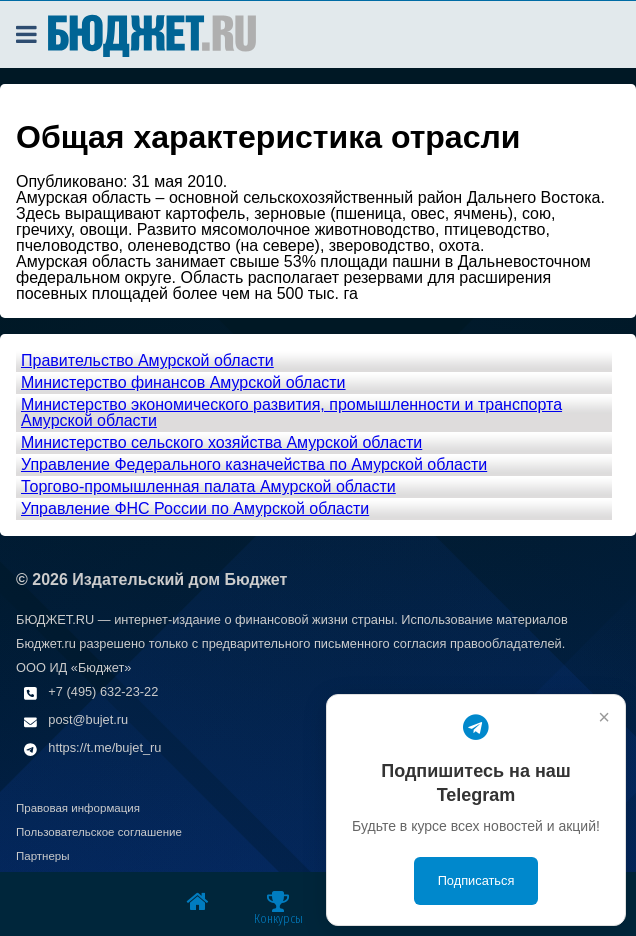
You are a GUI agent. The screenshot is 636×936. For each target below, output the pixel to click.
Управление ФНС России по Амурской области (195, 508)
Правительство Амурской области (147, 360)
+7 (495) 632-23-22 (103, 691)
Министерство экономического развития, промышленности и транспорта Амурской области (291, 412)
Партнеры (43, 856)
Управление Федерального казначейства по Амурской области (254, 464)
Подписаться (476, 880)
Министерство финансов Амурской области (183, 382)
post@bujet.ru (88, 719)
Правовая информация (78, 808)
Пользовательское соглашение (99, 832)
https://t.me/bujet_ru (104, 747)
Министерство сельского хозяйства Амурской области (221, 442)
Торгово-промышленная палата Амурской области (208, 486)
